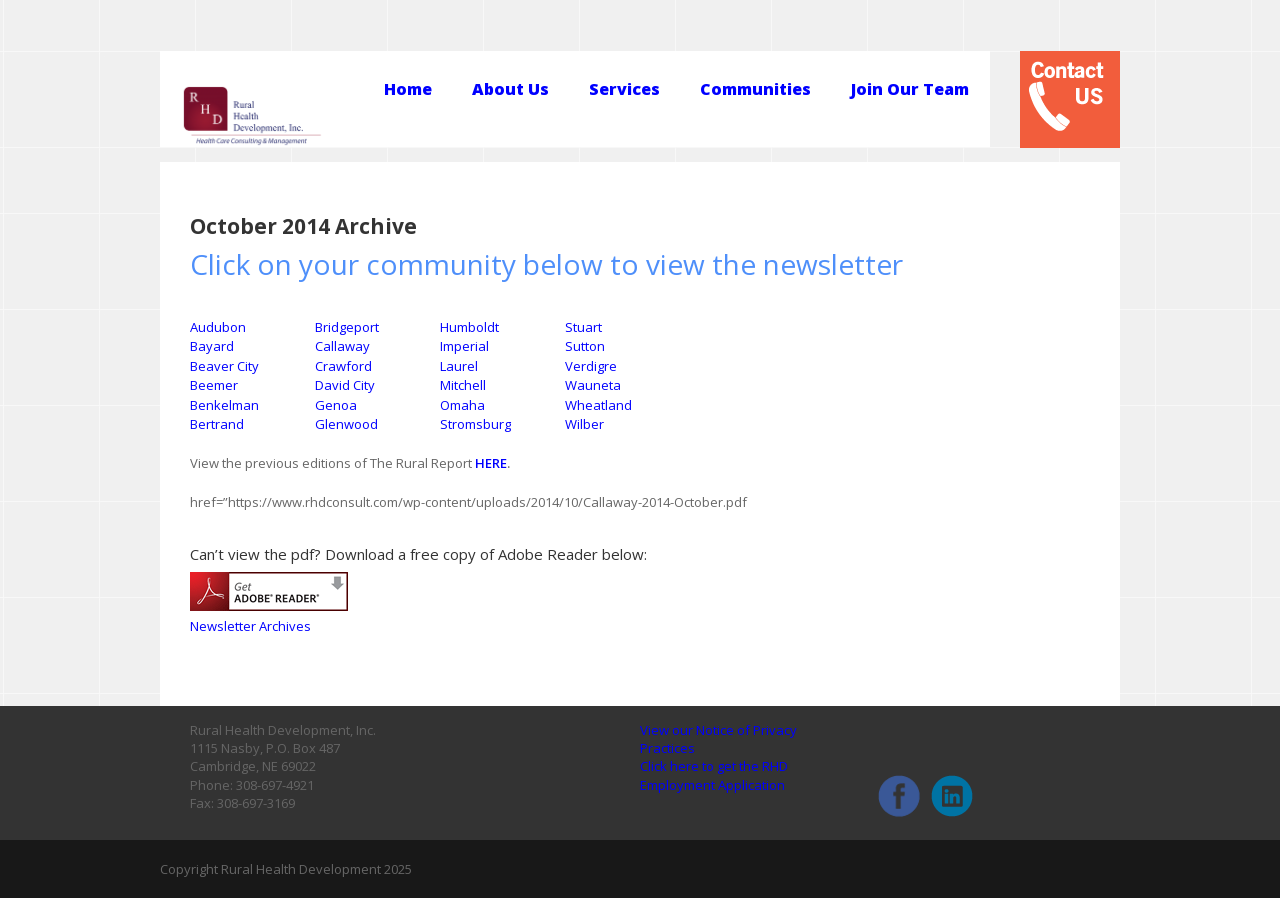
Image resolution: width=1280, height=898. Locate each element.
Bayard (212, 346)
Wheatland (598, 405)
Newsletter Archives (250, 626)
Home (408, 90)
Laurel (459, 366)
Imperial (464, 346)
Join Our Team (910, 90)
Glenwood (346, 424)
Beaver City (224, 366)
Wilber (584, 424)
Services (624, 90)
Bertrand (217, 424)
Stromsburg (475, 424)
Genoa (336, 405)
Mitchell (463, 385)
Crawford (343, 366)
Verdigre (591, 366)
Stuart (583, 327)
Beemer (214, 385)
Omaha (462, 405)
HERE (491, 463)
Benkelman (224, 405)
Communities (755, 90)
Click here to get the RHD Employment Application (714, 775)
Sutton (585, 346)
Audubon (218, 327)
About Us (510, 90)
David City (345, 385)
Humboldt (469, 327)
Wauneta (593, 385)
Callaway (342, 346)
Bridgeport (347, 327)
